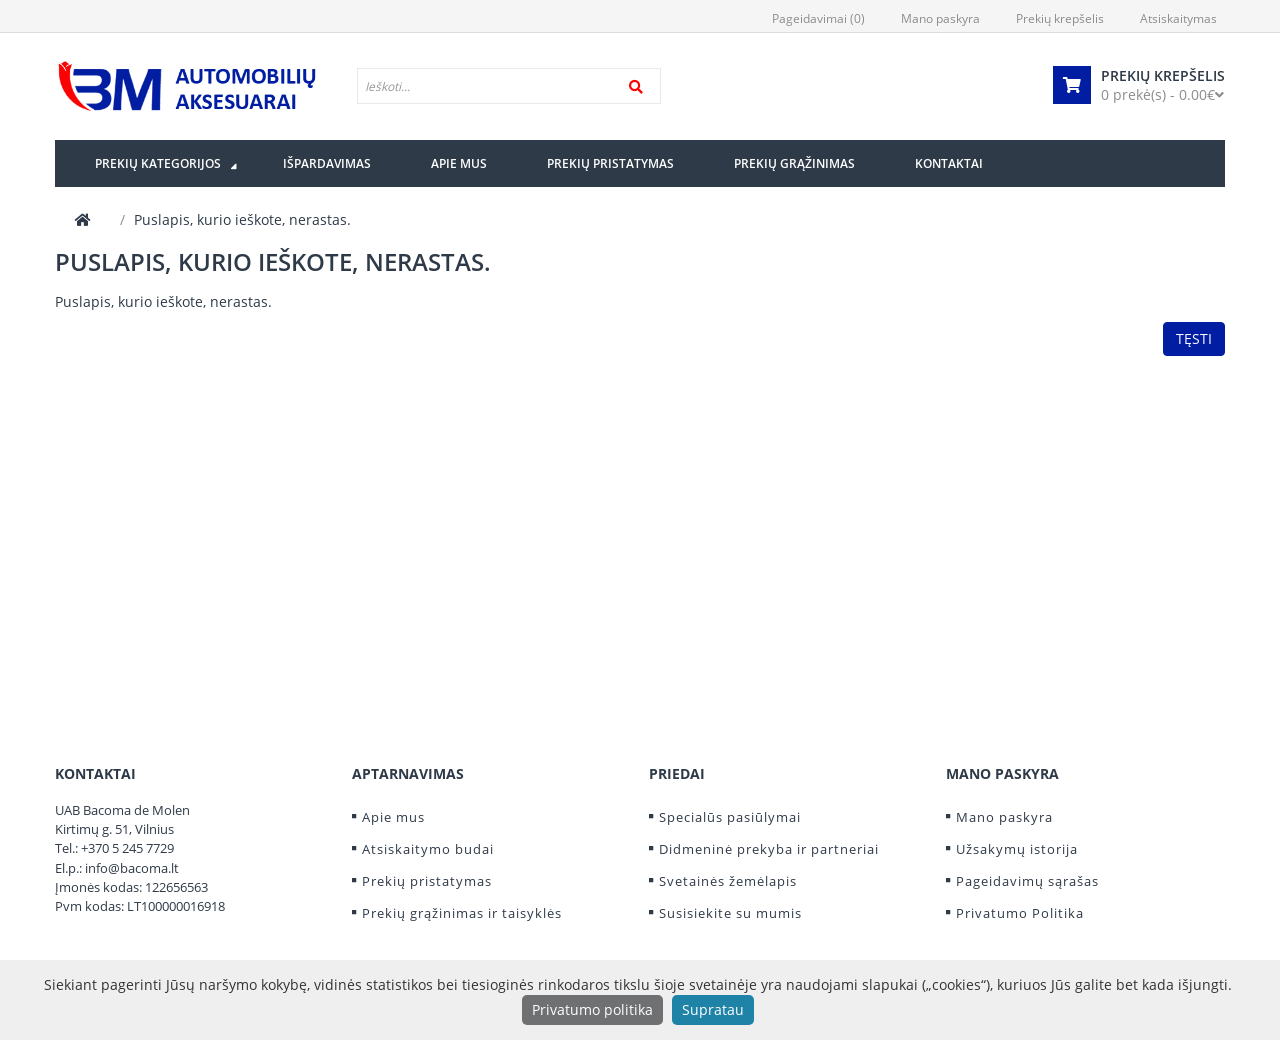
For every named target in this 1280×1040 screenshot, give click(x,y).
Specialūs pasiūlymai (730, 817)
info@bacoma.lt (132, 868)
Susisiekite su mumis (730, 913)
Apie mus (393, 817)
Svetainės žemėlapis (728, 881)
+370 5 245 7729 (127, 848)
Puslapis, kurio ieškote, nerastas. (242, 219)
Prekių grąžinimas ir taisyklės (462, 913)
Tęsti (1194, 338)
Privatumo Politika (1020, 913)
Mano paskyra (1004, 817)
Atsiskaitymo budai (428, 849)
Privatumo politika (592, 1009)
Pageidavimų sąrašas (1027, 881)
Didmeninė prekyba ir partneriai (769, 849)
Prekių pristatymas (427, 881)
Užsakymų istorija (1017, 849)
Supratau (713, 1009)
